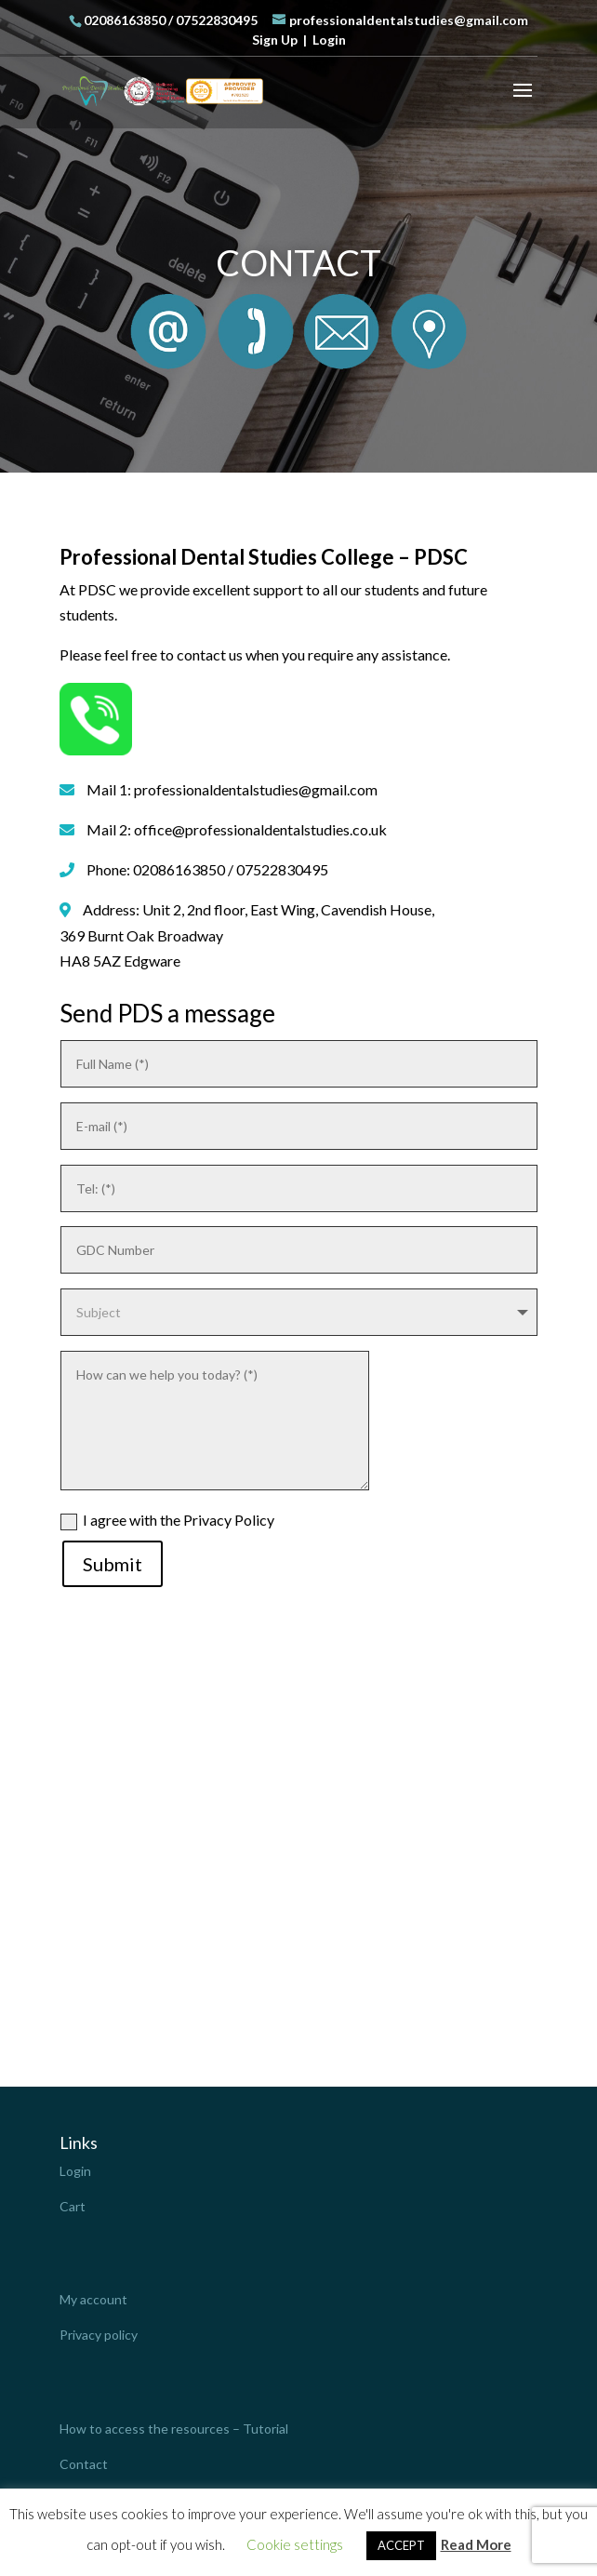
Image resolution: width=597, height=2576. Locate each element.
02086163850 (125, 20)
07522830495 (217, 20)
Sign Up (275, 39)
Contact (84, 2464)
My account (93, 2299)
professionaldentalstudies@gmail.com (256, 789)
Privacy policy (99, 2334)
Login (329, 39)
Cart (73, 2206)
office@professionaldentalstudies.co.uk (260, 829)
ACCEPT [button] (401, 2545)
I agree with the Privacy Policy (167, 1520)
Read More (476, 2544)
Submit (112, 1564)
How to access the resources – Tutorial (174, 2428)
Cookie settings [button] (294, 2544)
